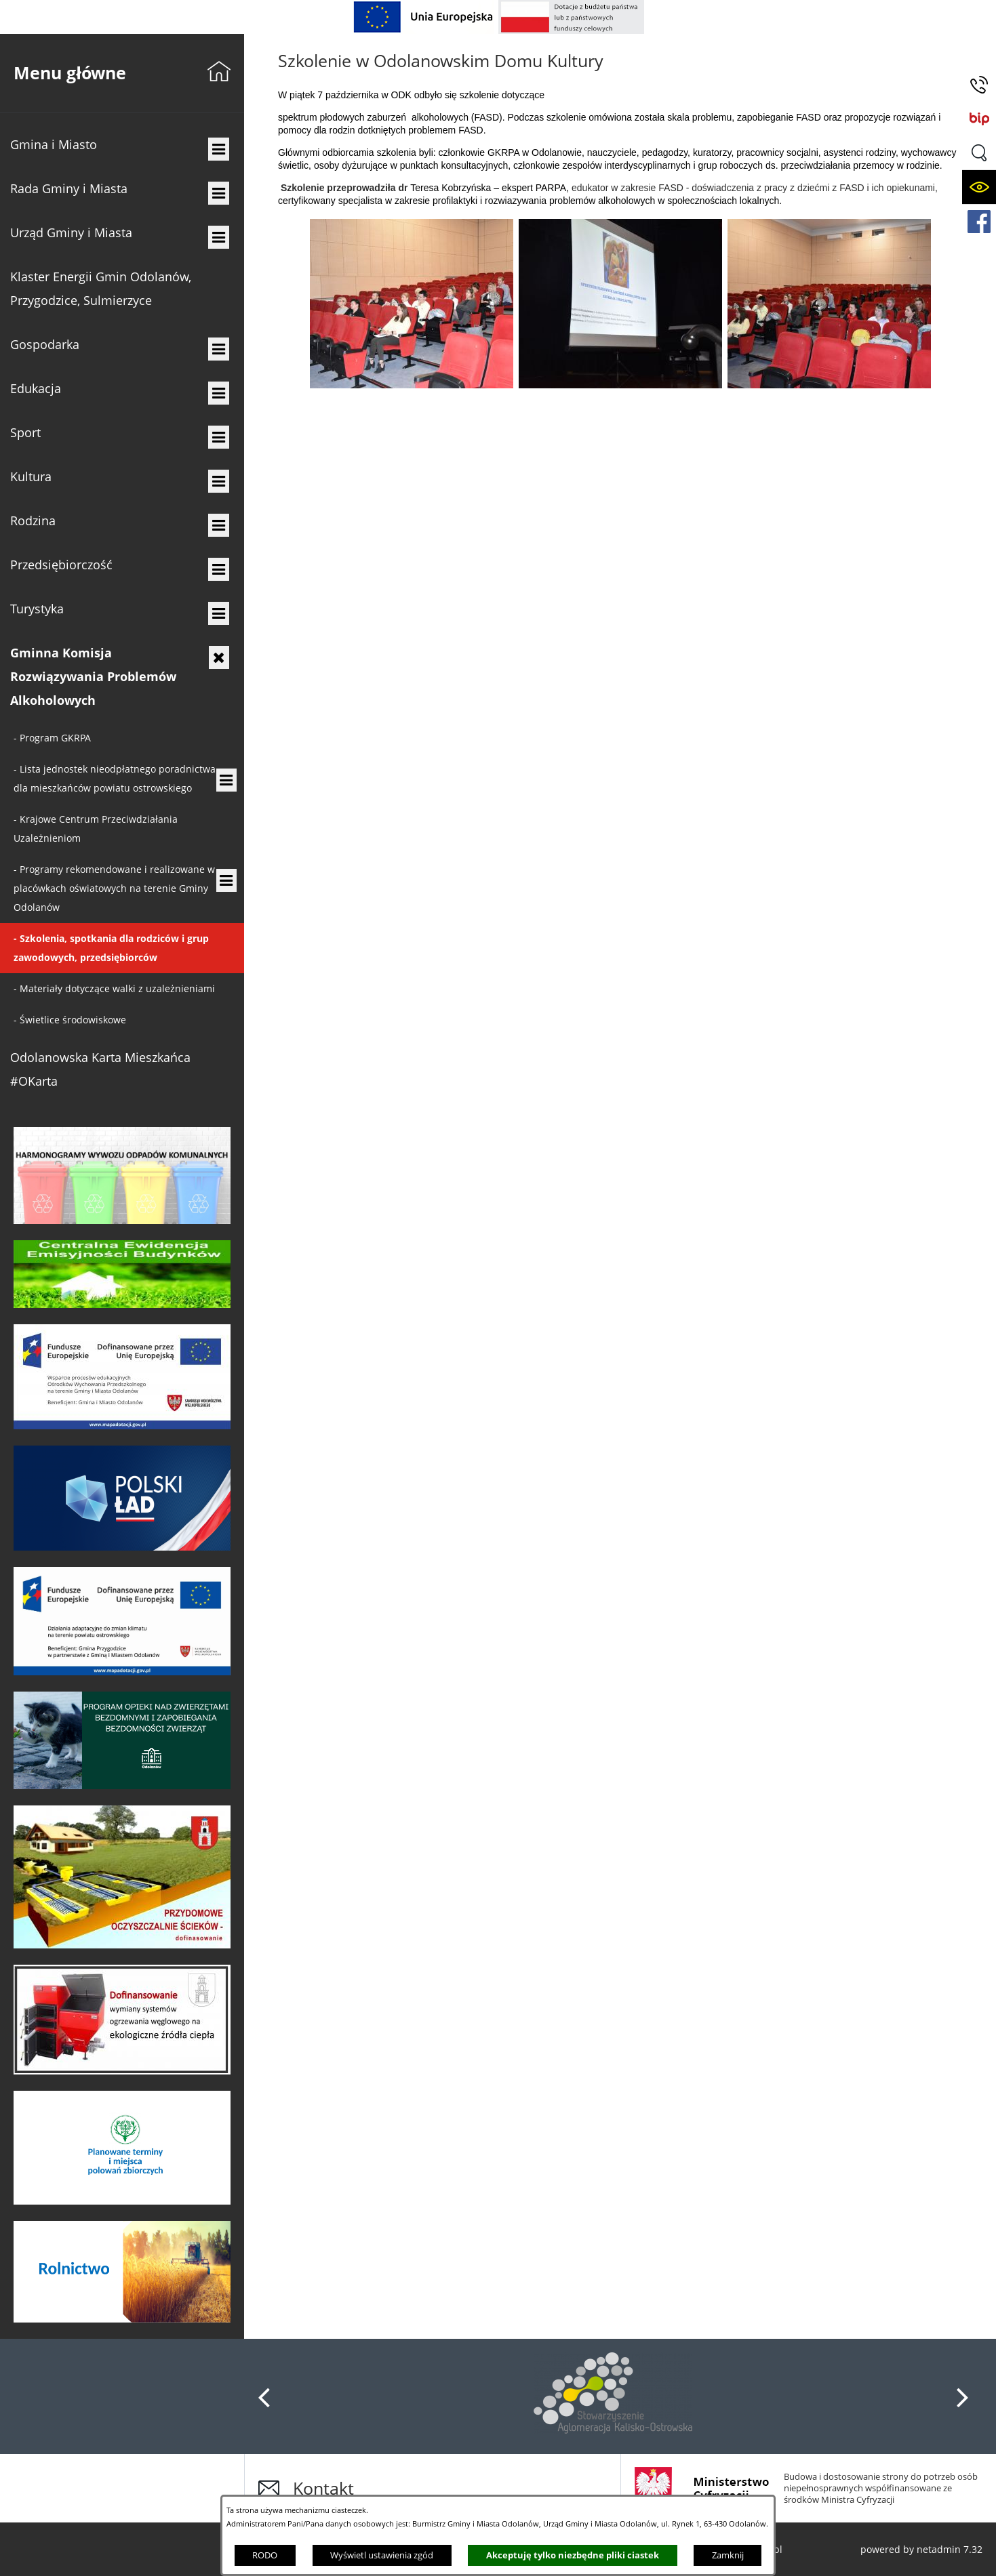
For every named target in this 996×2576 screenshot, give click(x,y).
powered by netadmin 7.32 (921, 2549)
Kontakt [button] (323, 2488)
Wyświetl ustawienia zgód (381, 2555)
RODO (264, 2555)
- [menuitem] (52, 738)
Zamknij (728, 2555)
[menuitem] (122, 145)
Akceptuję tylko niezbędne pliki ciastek (572, 2555)
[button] (979, 153)
